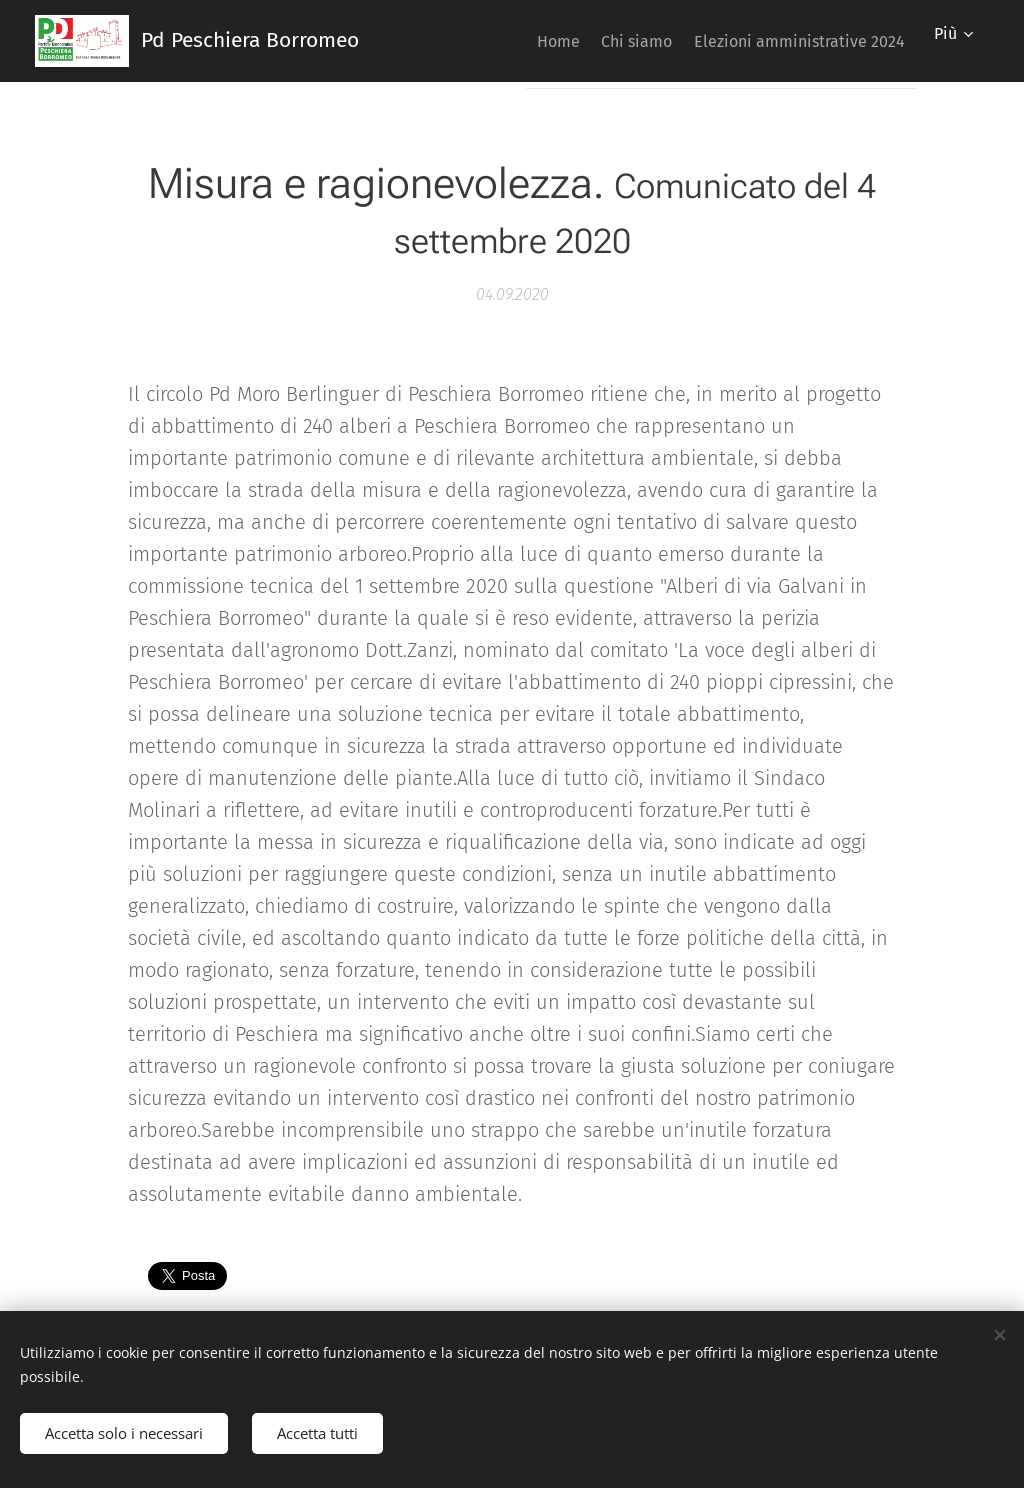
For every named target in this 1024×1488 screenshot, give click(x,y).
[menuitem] (522, 41)
